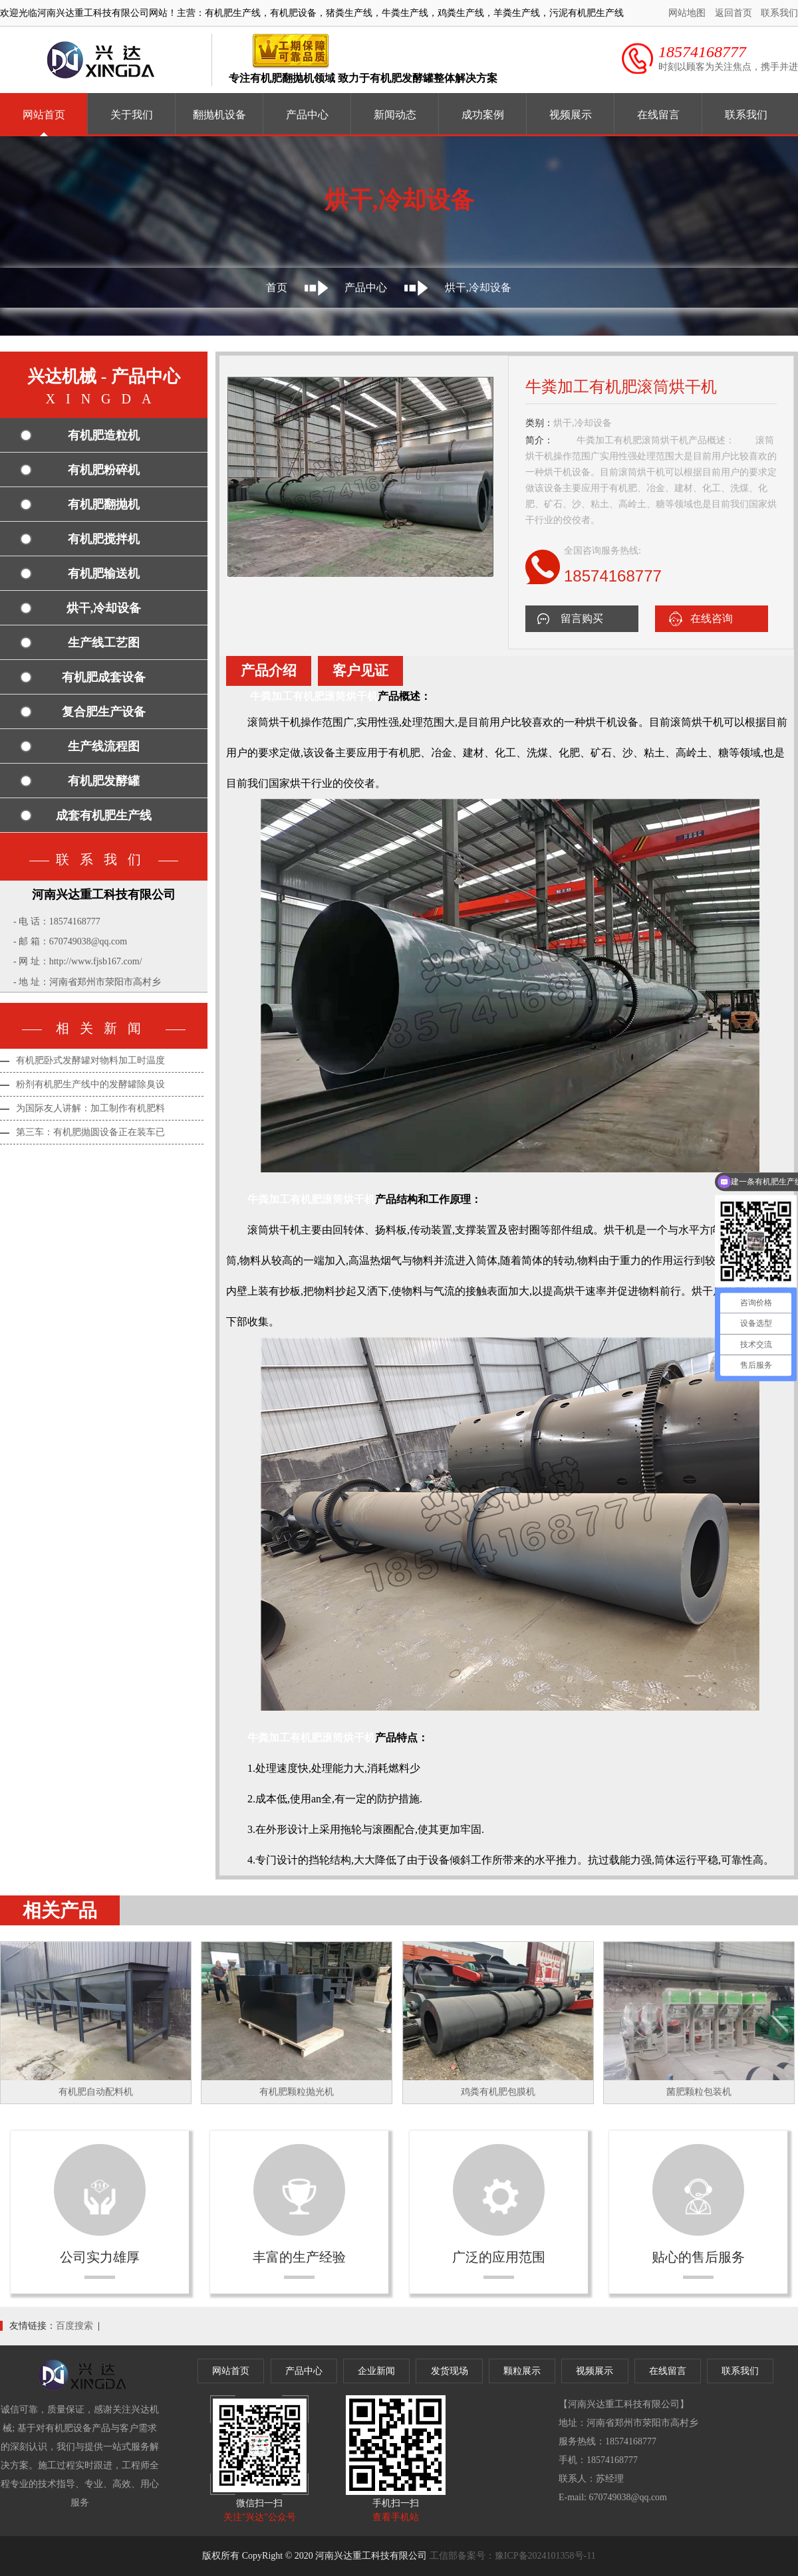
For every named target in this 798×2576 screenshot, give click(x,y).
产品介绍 (269, 671)
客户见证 (360, 671)
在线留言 (658, 114)
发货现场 (449, 2371)
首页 (276, 287)
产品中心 (307, 114)
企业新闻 (376, 2371)
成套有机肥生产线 (104, 815)
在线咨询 (711, 618)
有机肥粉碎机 (104, 470)
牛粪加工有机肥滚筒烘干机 (314, 696)
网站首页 (44, 114)
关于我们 (131, 114)
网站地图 (687, 13)
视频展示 (570, 114)
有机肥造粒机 (104, 435)
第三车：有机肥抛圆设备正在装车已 (90, 1132)
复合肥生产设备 (104, 711)
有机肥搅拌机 (104, 539)
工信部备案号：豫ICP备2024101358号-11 (513, 2556)
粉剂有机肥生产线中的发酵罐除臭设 (90, 1084)
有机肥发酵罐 (104, 781)
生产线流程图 (104, 746)
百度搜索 (74, 2326)
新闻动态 (395, 114)
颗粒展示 (522, 2371)
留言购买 (582, 618)
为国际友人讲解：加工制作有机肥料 (90, 1108)
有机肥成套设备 (104, 677)
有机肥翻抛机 (104, 504)
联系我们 (779, 13)
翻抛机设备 (219, 114)
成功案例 (483, 114)
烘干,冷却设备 (478, 287)
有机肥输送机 (104, 573)
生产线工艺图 (104, 642)
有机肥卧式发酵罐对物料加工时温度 (90, 1060)
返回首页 (733, 13)
